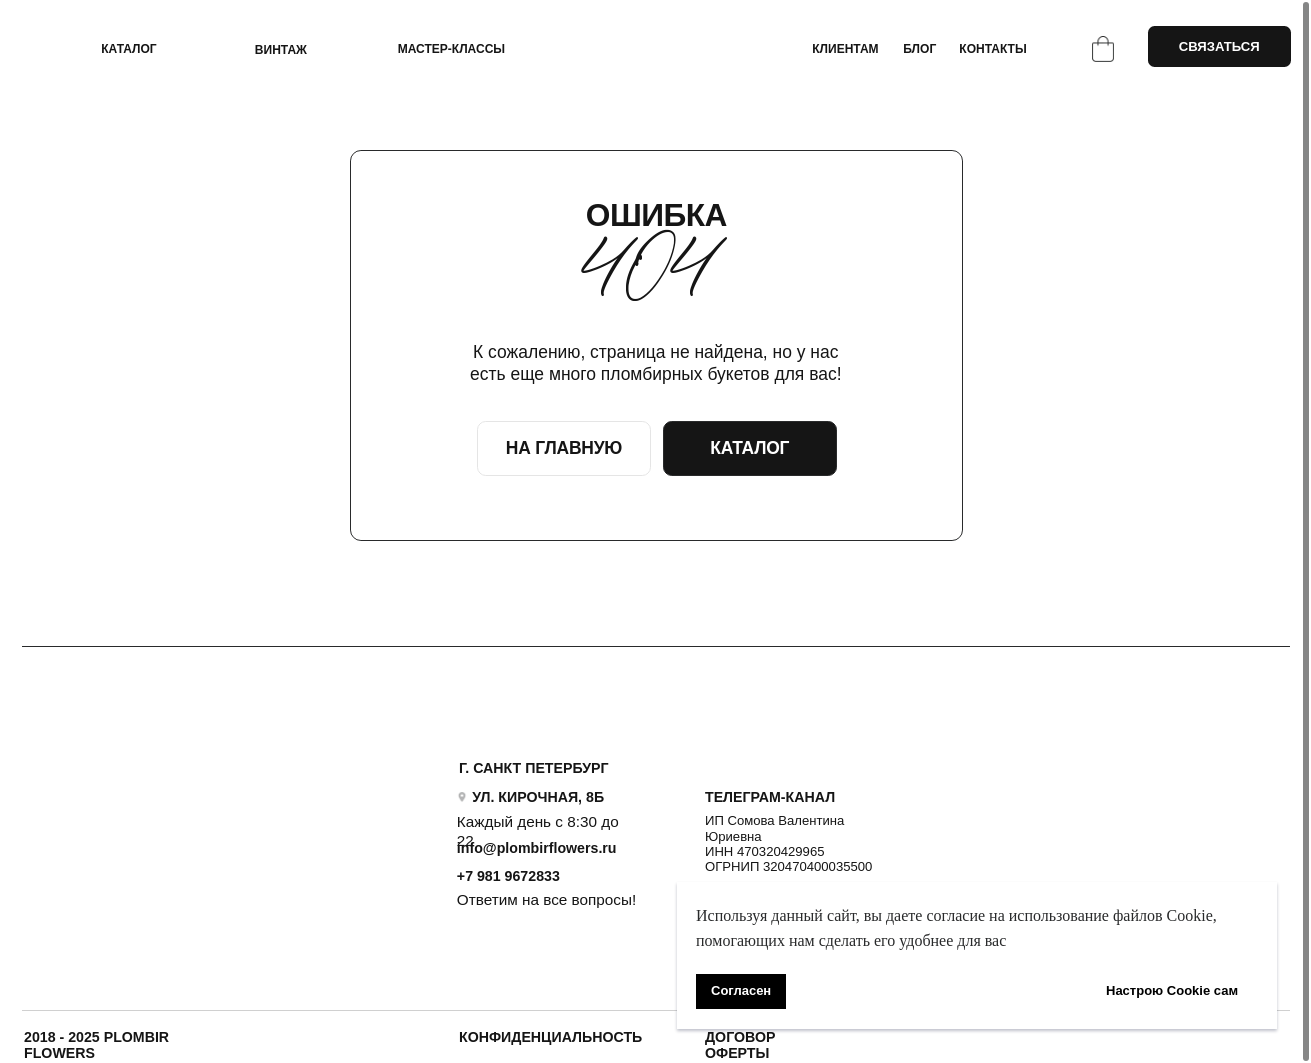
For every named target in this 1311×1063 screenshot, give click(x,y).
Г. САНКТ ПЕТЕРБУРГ (534, 768)
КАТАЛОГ (128, 49)
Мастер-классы (451, 49)
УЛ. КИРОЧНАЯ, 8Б (538, 797)
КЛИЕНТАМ (845, 49)
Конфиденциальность (550, 1037)
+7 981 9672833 (508, 876)
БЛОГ (919, 49)
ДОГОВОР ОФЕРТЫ (740, 1045)
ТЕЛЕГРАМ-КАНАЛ (770, 797)
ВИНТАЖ (281, 50)
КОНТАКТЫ (992, 49)
